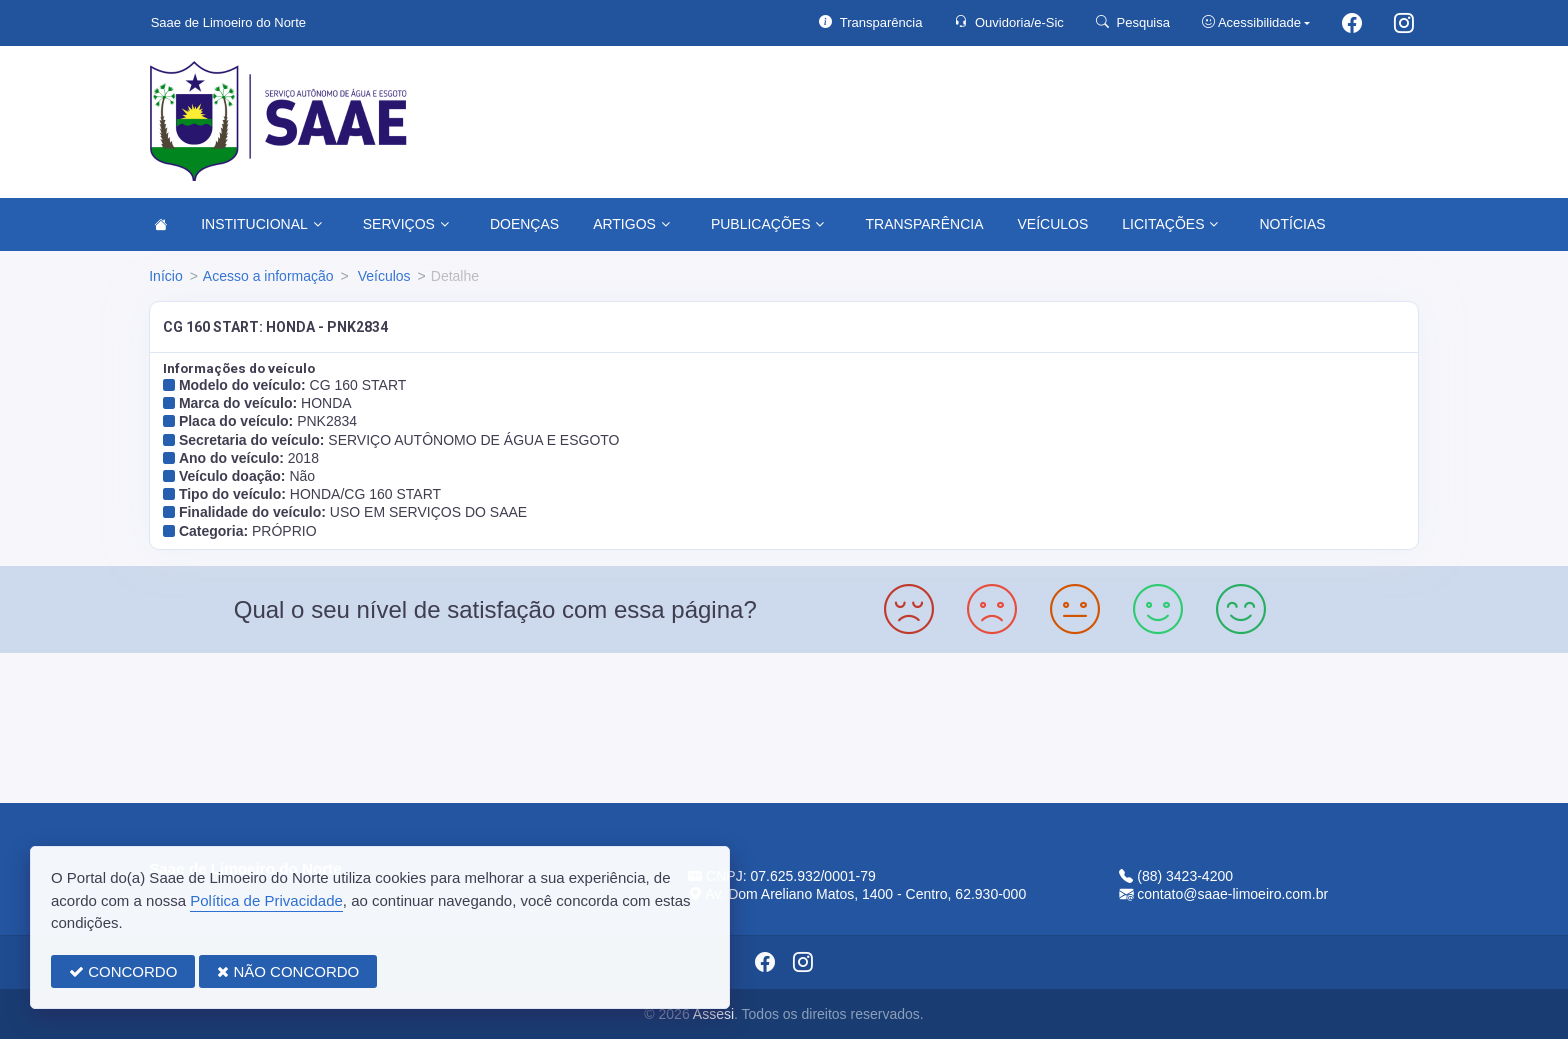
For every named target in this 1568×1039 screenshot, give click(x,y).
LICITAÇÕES (1170, 224)
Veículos (382, 276)
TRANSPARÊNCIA (924, 224)
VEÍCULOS (1052, 224)
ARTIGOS (631, 224)
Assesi (713, 1014)
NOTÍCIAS (1292, 224)
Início (165, 276)
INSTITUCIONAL (261, 224)
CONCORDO (123, 971)
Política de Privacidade (266, 900)
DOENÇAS (524, 224)
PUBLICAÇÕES (768, 224)
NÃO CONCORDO (288, 971)
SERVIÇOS (406, 224)
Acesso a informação (268, 276)
